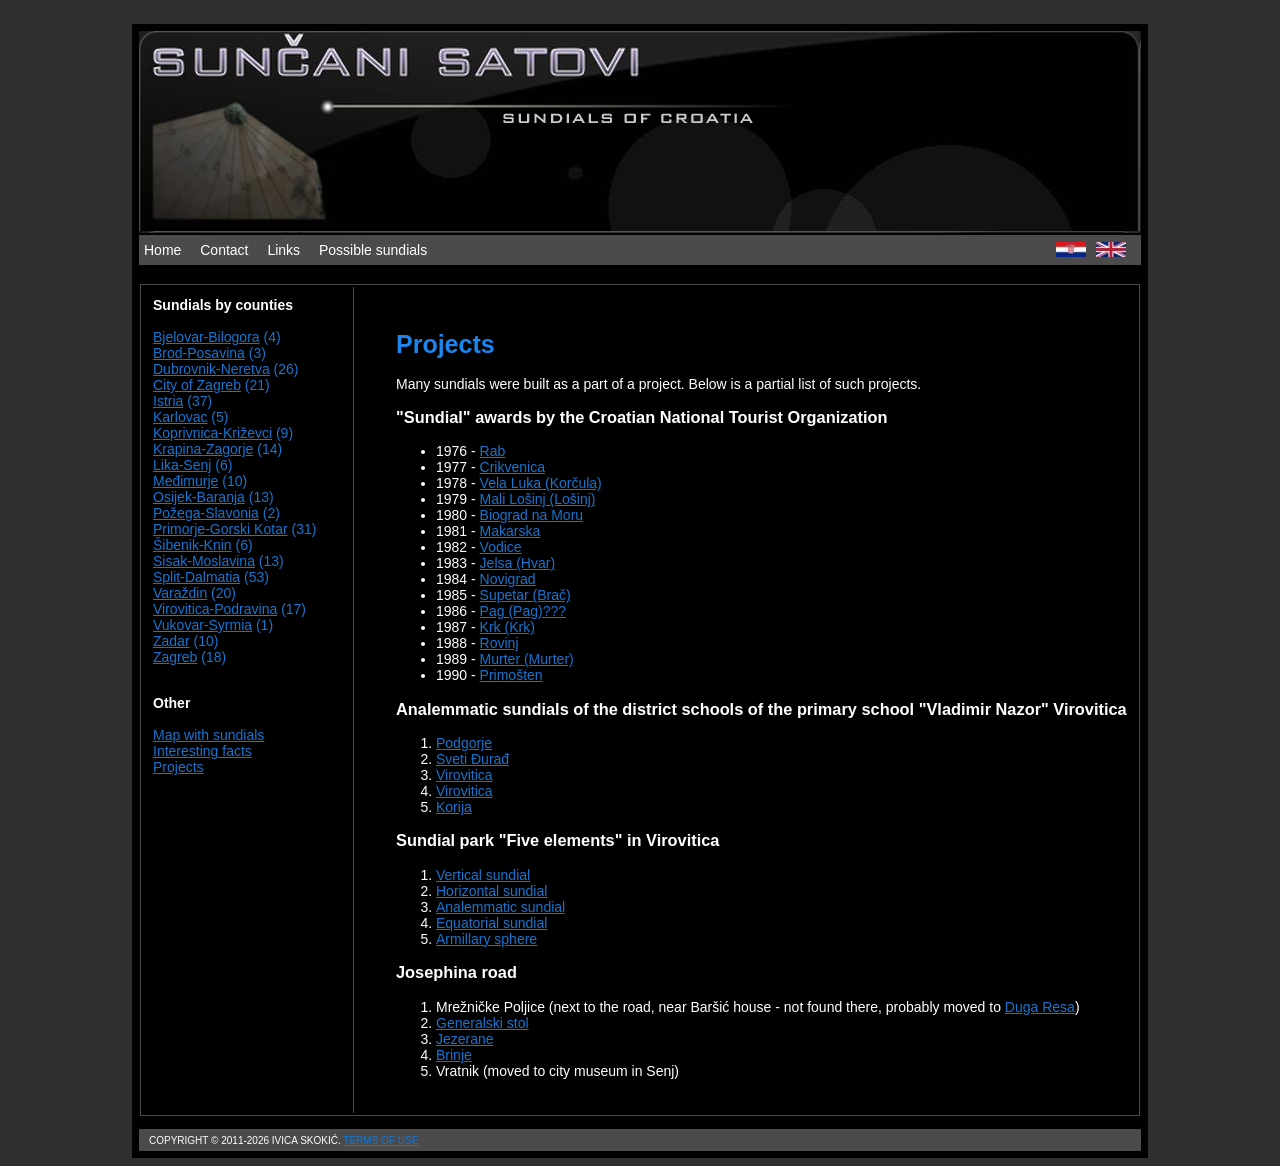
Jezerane (465, 1039)
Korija (454, 807)
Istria (168, 401)
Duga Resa (1040, 1007)
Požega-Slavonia (206, 513)
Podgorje (464, 743)
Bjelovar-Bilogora (206, 337)
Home (162, 250)
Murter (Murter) (527, 659)
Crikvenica (512, 467)
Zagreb (175, 657)
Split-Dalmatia (196, 577)
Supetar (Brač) (525, 595)
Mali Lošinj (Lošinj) (538, 499)
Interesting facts (202, 751)
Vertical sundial (483, 875)
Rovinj (499, 643)
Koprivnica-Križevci (212, 433)
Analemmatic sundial (500, 907)
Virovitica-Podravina (215, 609)
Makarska (510, 531)
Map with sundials (208, 735)
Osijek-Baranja (199, 497)
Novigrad (508, 579)
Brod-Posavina (199, 353)
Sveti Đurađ (472, 759)
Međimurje (185, 481)
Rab (493, 451)
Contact (224, 250)
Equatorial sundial (491, 923)
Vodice (501, 547)
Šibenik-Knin (192, 545)
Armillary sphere (486, 939)
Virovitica (464, 775)
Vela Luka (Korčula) (541, 483)
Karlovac (180, 417)
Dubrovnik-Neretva (211, 369)
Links (283, 250)
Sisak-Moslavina (204, 561)
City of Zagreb (197, 385)
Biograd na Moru (532, 515)
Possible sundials (373, 250)
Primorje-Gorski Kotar (220, 529)
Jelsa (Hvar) (517, 563)
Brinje (454, 1055)
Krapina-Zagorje (203, 449)
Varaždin (180, 593)
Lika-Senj (182, 465)
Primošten (511, 675)
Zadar (171, 641)
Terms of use (380, 1140)
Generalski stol (482, 1023)
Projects (178, 767)
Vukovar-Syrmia (202, 625)
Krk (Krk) (507, 627)
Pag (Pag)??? (523, 611)
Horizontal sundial (491, 891)
